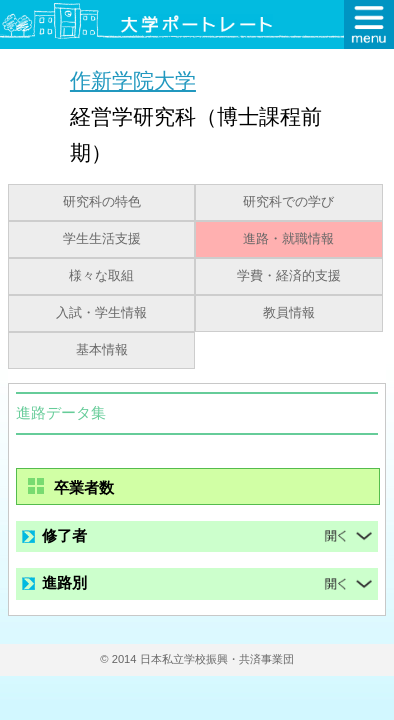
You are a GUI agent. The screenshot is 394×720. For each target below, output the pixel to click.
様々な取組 (101, 276)
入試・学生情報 (101, 313)
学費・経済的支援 (289, 276)
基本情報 (102, 350)
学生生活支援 (102, 239)
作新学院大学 (133, 80)
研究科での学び (288, 202)
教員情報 (289, 313)
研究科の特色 (102, 202)
